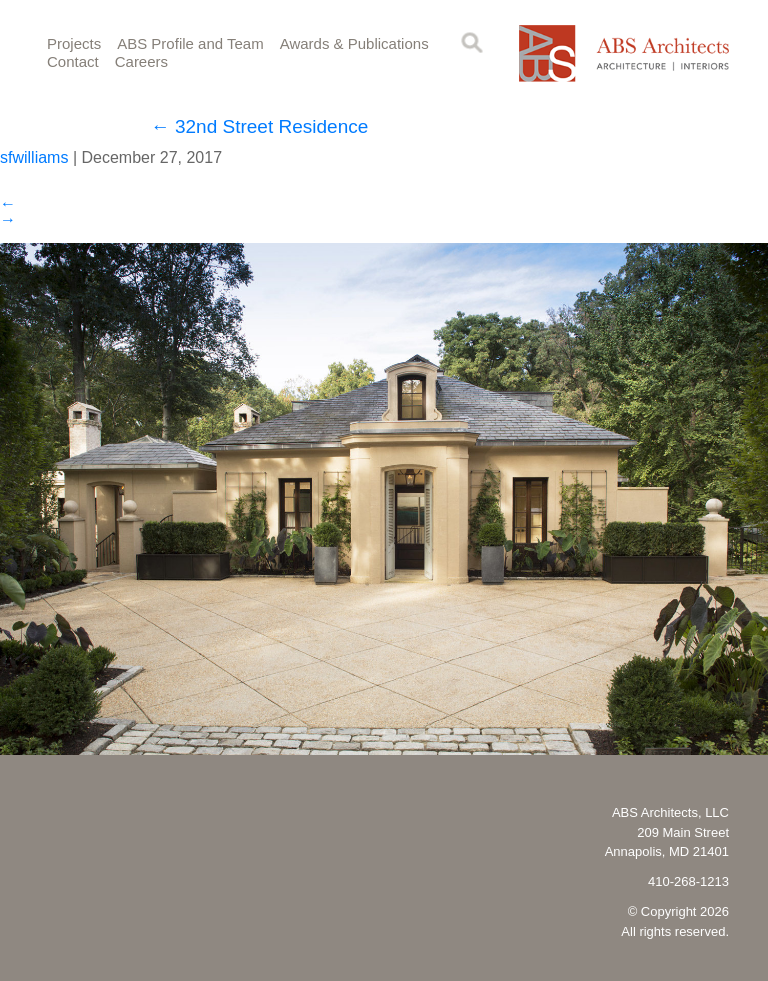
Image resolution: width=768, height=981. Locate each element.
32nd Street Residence (260, 126)
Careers (141, 61)
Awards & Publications (354, 43)
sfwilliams (34, 157)
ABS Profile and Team (190, 43)
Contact (73, 61)
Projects (74, 43)
